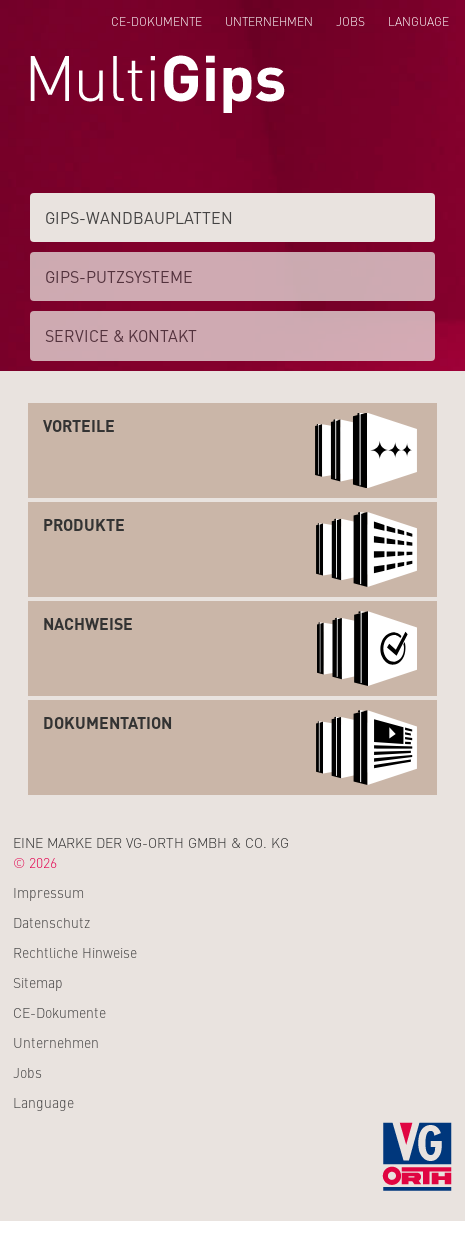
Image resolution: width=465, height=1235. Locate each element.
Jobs (350, 21)
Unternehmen (269, 21)
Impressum (48, 892)
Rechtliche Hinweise (75, 952)
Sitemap (38, 982)
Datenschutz (51, 922)
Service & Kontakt (121, 335)
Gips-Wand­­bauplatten (139, 217)
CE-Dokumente (156, 21)
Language (418, 21)
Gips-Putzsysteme (119, 276)
